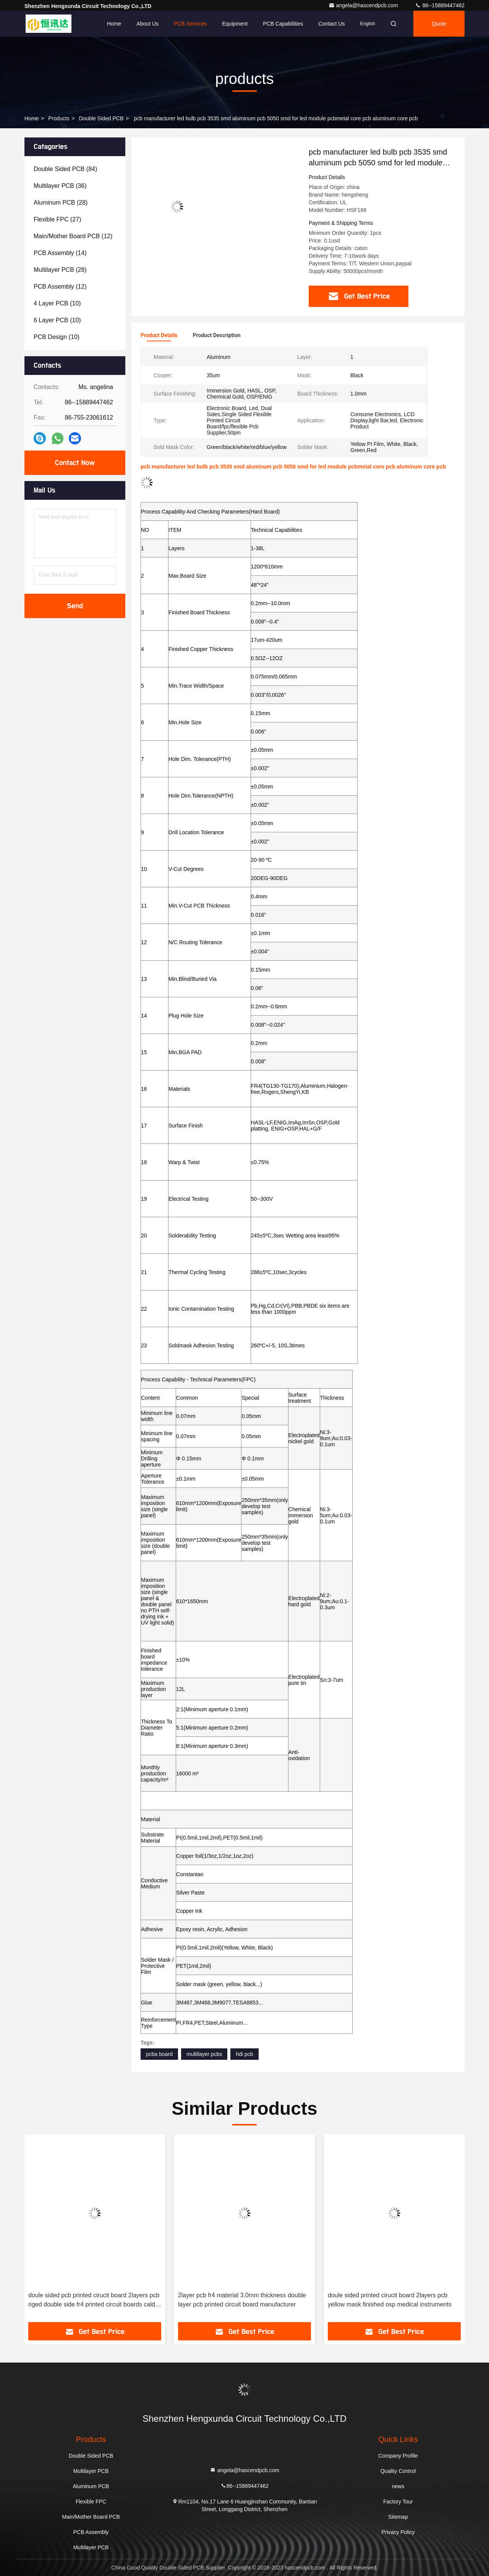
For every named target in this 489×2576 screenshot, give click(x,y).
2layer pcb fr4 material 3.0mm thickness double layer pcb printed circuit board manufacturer (392, 2300)
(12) (73, 236)
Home (114, 24)
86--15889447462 (440, 5)
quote (439, 24)
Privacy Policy (398, 2532)
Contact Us (331, 24)
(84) (65, 169)
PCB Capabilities (283, 24)
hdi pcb (244, 2054)
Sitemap (398, 2517)
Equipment (235, 24)
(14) (60, 253)
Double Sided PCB (101, 118)
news (398, 2486)
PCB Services (190, 24)
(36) (60, 186)
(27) (57, 219)
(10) (57, 303)
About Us (147, 24)
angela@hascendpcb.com (364, 5)
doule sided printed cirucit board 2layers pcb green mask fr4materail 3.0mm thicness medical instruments (93, 2300)
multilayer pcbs (204, 2054)
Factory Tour (398, 2501)
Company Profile (398, 2456)
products (58, 118)
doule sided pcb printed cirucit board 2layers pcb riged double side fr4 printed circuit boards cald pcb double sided (243, 2300)
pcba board (159, 2054)
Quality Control (398, 2471)
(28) (60, 202)
